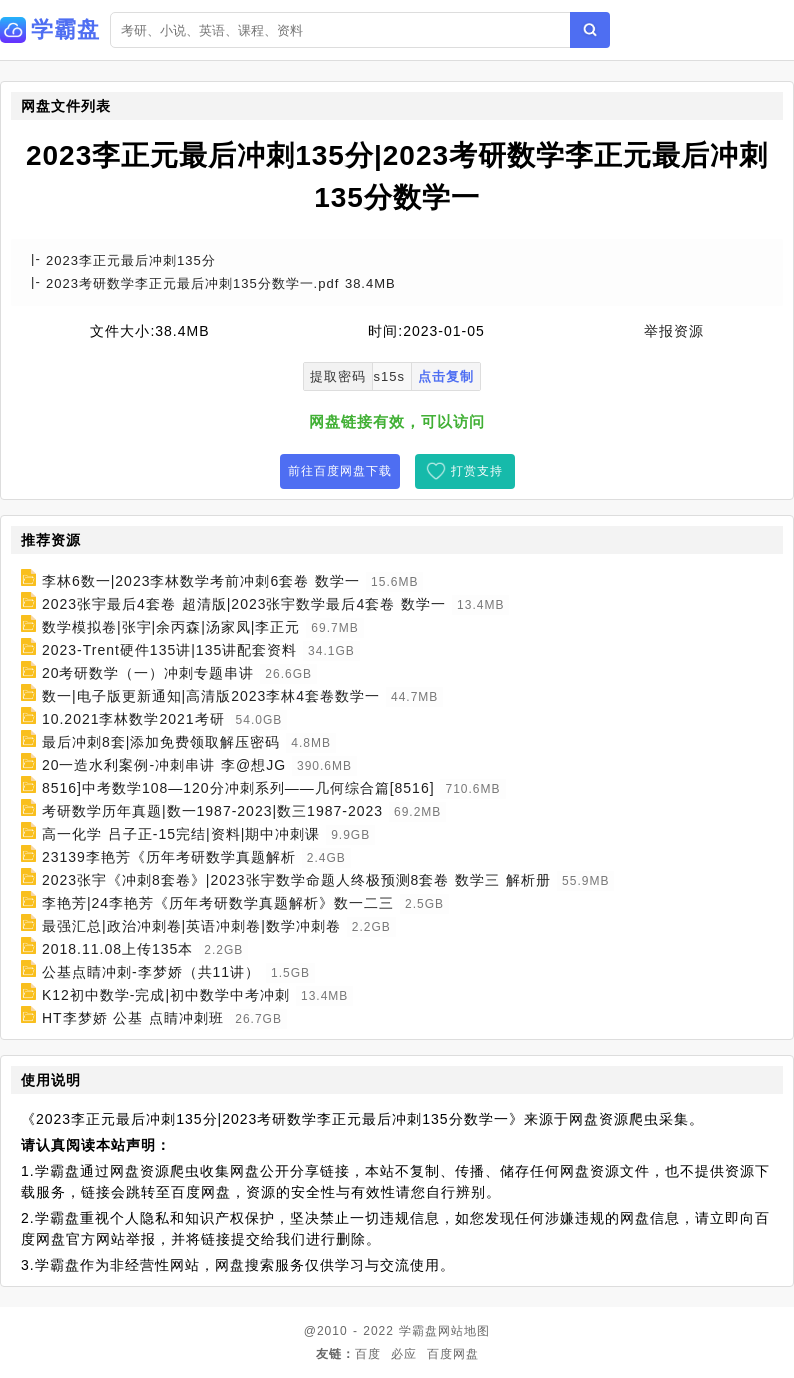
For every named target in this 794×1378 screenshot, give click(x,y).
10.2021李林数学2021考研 (133, 719)
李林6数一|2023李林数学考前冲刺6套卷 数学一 (201, 581)
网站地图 (464, 1331)
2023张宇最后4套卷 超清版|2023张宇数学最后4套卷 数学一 (244, 604)
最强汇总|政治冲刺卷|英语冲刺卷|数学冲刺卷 (191, 926)
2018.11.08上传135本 (117, 949)
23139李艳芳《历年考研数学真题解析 (169, 857)
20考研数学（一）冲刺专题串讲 (148, 673)
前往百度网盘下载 (340, 471)
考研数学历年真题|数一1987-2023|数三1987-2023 (212, 811)
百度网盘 (453, 1354)
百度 (368, 1354)
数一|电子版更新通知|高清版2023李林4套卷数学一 (211, 696)
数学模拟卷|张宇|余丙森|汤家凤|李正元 (171, 627)
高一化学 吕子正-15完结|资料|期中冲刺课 (181, 834)
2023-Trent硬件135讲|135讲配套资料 (169, 650)
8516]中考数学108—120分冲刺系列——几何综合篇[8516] (238, 788)
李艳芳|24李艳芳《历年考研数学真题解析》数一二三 (218, 903)
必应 (404, 1354)
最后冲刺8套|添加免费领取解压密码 (161, 742)
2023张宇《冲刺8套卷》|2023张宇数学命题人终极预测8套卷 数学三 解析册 (296, 880)
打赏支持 (477, 471)
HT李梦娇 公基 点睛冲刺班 (133, 1018)
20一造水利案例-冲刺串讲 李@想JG (164, 765)
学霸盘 (418, 1331)
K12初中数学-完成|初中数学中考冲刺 (166, 995)
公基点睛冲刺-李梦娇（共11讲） (151, 972)
